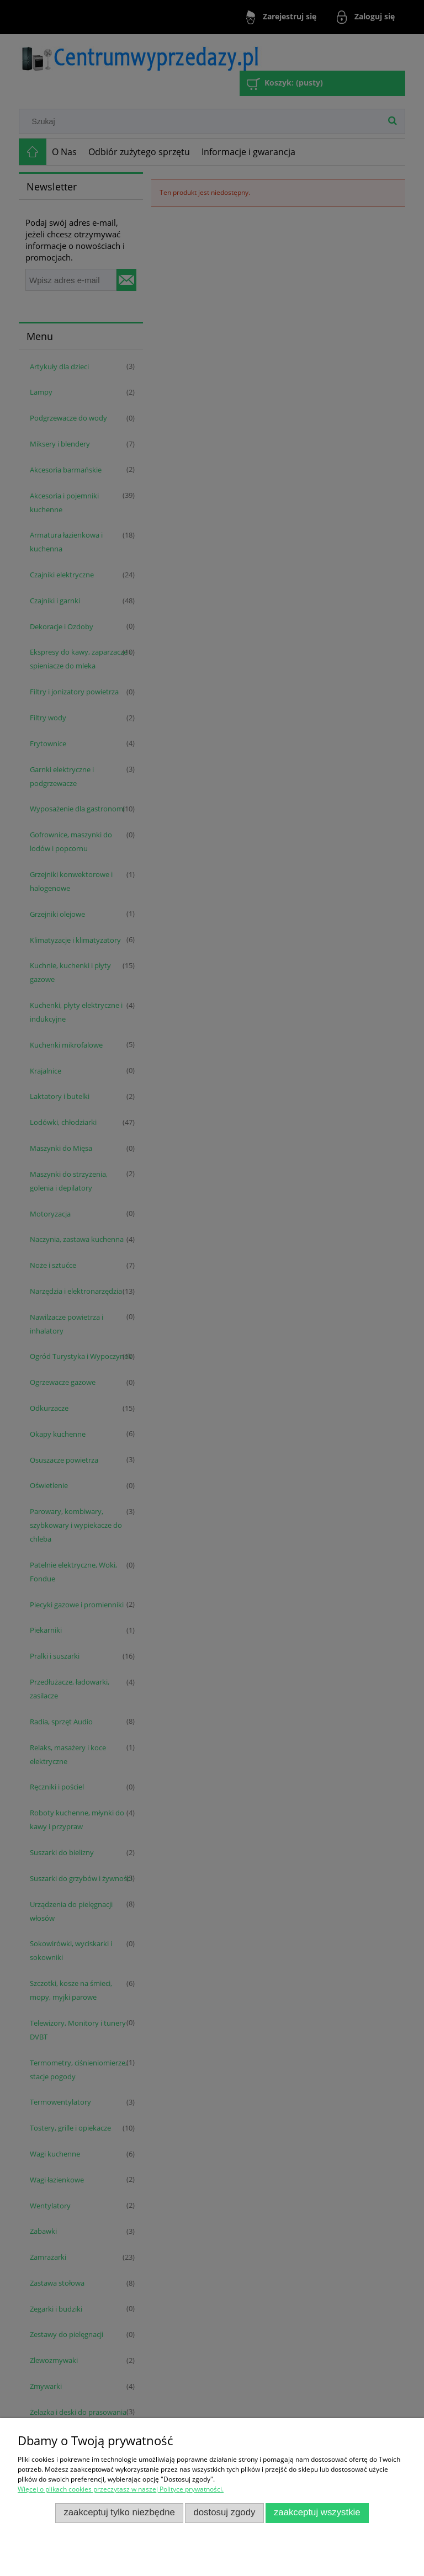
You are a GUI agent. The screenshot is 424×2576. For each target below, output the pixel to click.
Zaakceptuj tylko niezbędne (119, 2512)
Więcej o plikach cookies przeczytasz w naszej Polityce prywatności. (121, 2489)
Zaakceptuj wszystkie (317, 2512)
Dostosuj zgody (224, 2512)
